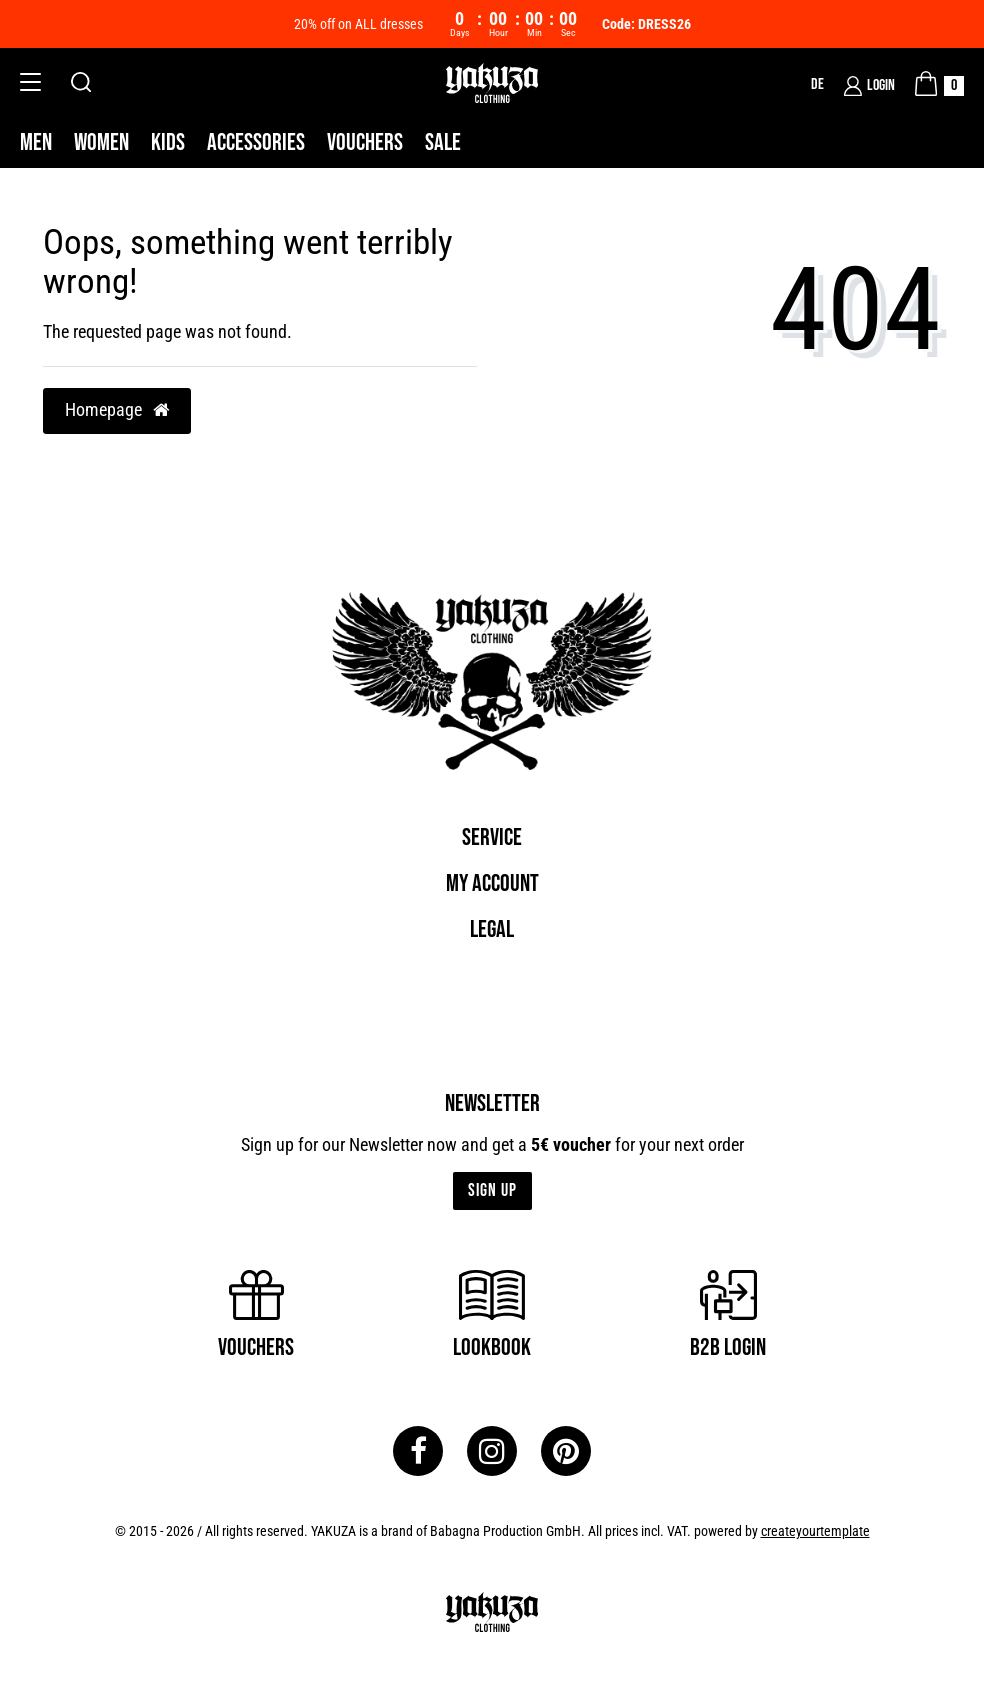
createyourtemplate (815, 1531)
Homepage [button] (117, 410)
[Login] (869, 86)
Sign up (492, 1190)
